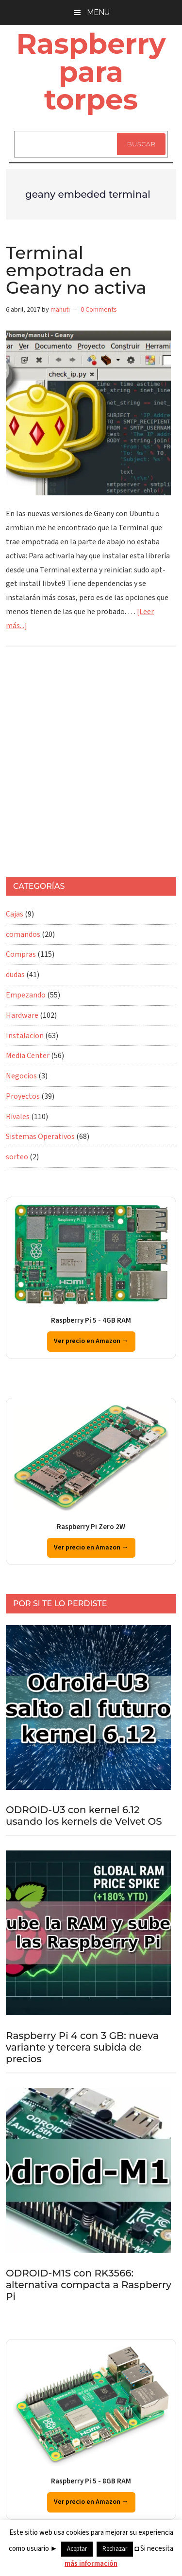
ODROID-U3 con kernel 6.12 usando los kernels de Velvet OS (84, 1815)
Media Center (28, 1055)
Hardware (22, 1015)
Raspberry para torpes (91, 71)
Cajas (14, 914)
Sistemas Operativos (40, 1136)
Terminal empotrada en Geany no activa (76, 270)
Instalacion (25, 1035)
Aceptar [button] (77, 2548)
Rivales (18, 1116)
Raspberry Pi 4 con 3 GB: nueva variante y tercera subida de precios (82, 2047)
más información (91, 2564)
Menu (98, 12)
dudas (15, 974)
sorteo (17, 1157)
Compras (21, 954)
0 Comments (99, 310)
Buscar (141, 144)
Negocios (21, 1076)
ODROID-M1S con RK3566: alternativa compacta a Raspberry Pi (88, 2284)
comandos (23, 934)
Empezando (26, 995)
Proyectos (23, 1096)
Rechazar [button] (114, 2548)
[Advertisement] (91, 766)
